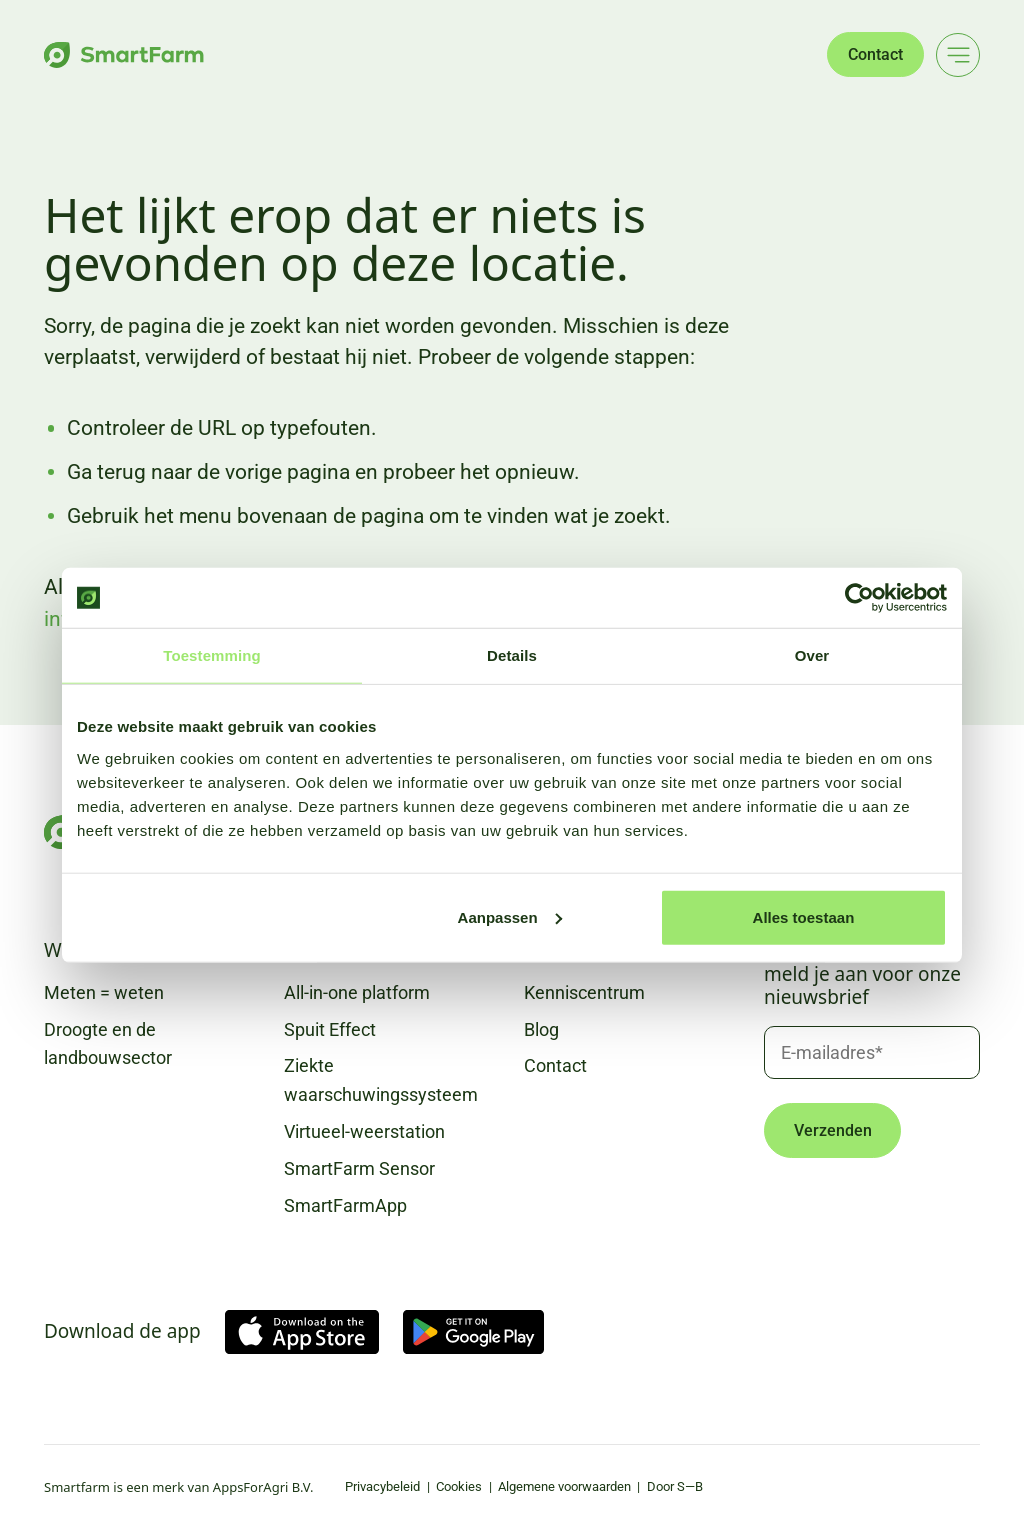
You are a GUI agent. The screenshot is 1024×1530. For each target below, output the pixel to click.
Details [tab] (512, 655)
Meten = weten (104, 992)
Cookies (459, 1486)
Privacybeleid (382, 1486)
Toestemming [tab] (212, 655)
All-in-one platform (357, 992)
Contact (875, 54)
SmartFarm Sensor (359, 1168)
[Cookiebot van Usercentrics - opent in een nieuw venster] (859, 598)
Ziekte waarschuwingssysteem (381, 1080)
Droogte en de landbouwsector (108, 1044)
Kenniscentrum (584, 992)
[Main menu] (958, 55)
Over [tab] (812, 655)
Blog (541, 1029)
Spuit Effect (330, 1029)
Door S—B (675, 1486)
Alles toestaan (804, 916)
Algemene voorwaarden (564, 1486)
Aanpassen (510, 916)
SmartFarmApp (345, 1205)
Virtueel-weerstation (364, 1131)
